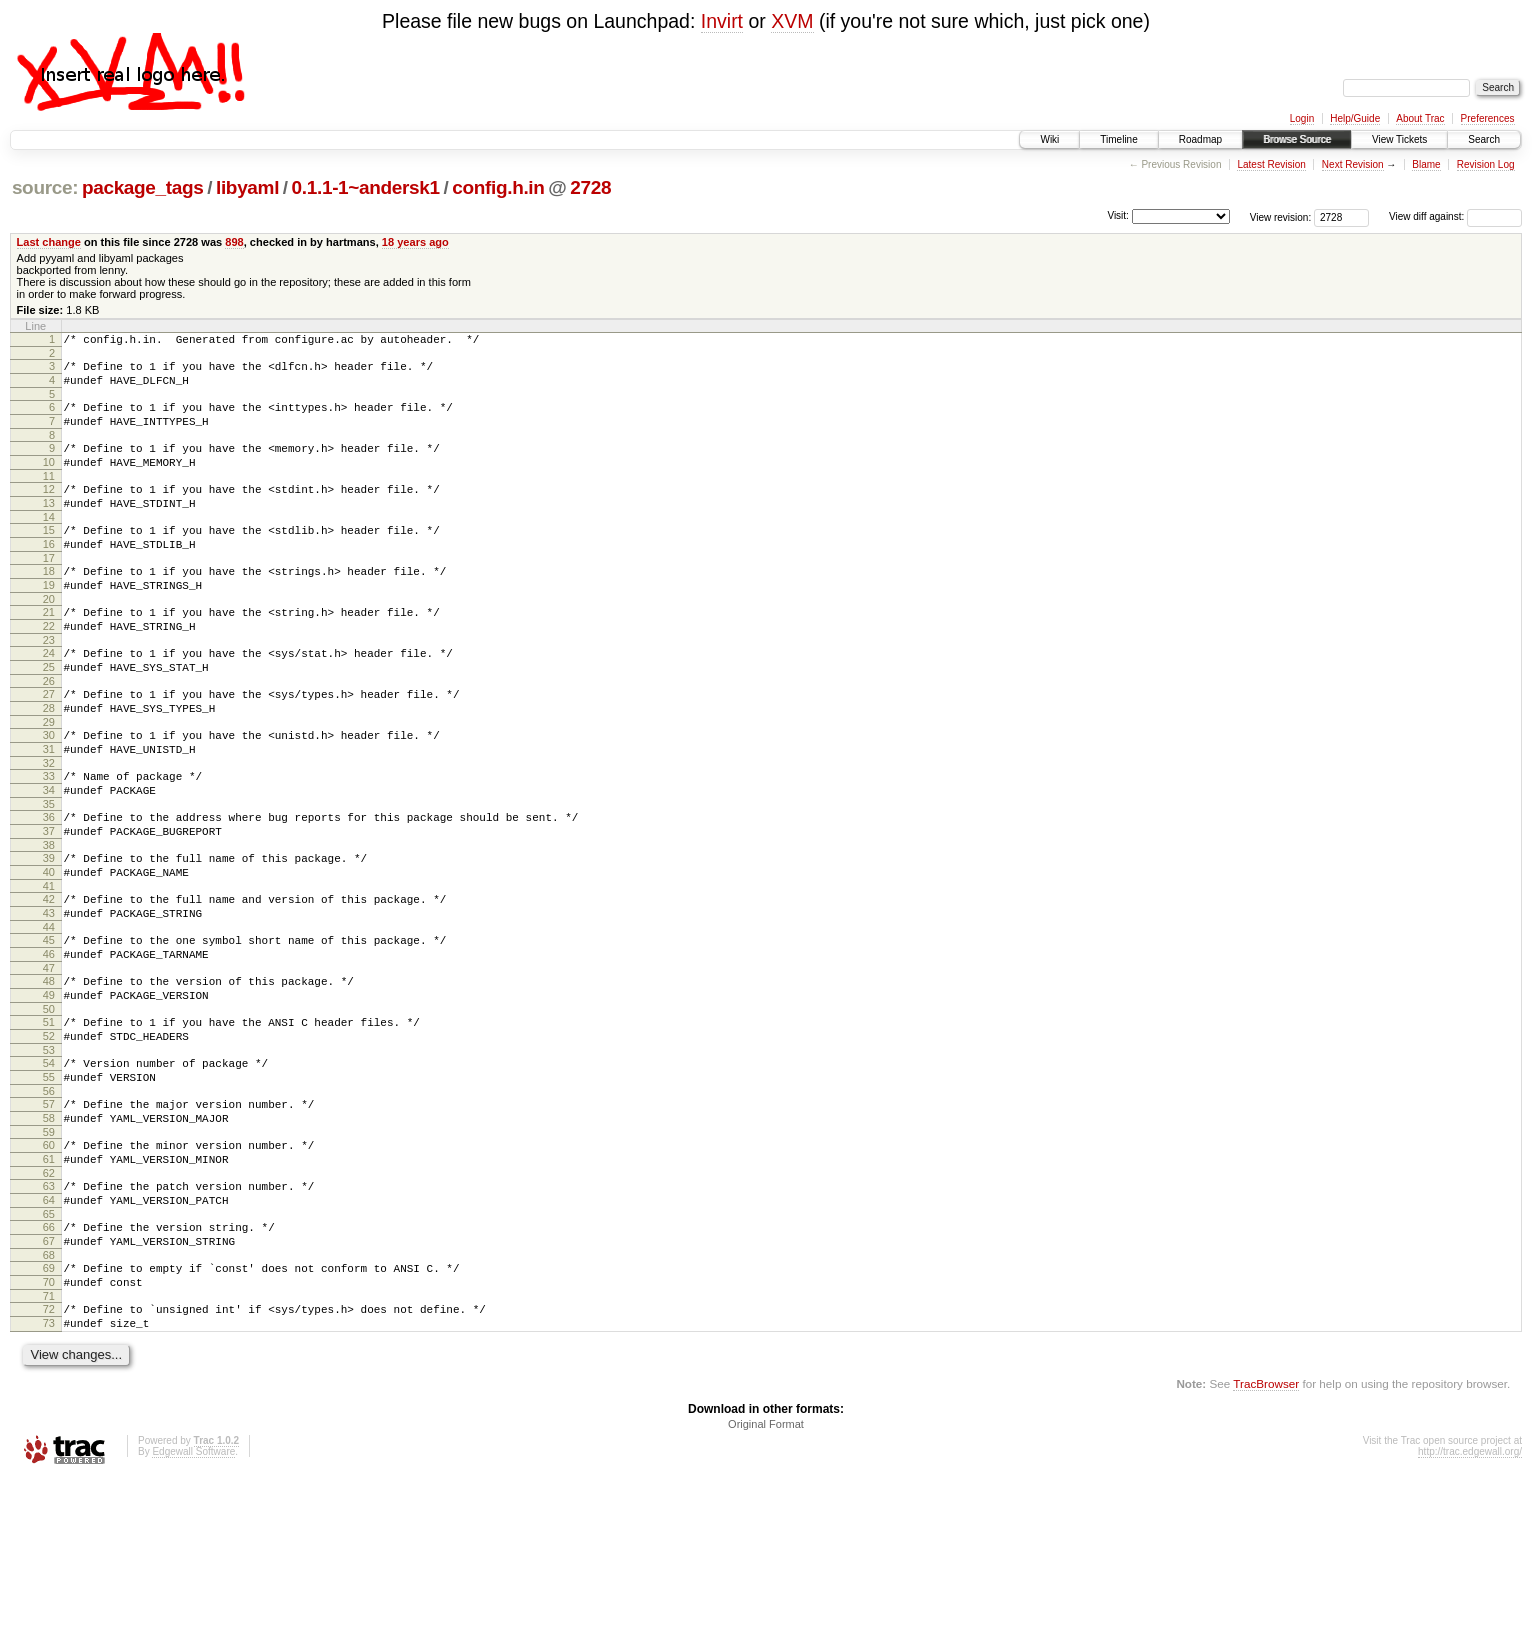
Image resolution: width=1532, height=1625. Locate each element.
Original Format (766, 1571)
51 (49, 1121)
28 (49, 762)
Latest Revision (1271, 164)
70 (49, 1420)
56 (49, 1202)
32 (49, 826)
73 (49, 1467)
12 (49, 510)
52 (49, 1138)
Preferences (1488, 118)
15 (49, 557)
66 (49, 1356)
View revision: (1281, 216)
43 (49, 997)
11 (49, 497)
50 (49, 1108)
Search (1484, 139)
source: (45, 187)
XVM (792, 21)
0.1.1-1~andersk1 (366, 187)
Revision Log (1486, 164)
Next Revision (1353, 164)
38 (49, 920)
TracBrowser (1266, 1530)
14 (49, 544)
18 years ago (415, 242)
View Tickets (1399, 139)
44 (49, 1014)
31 (49, 809)
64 (49, 1326)
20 (49, 638)
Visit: (1118, 215)
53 (49, 1155)
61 (49, 1279)
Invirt (722, 21)
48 (49, 1074)
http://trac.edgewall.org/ (1470, 1598)
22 (49, 668)
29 (49, 779)
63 (49, 1309)
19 (49, 621)
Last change (49, 242)
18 (49, 604)
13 (49, 527)
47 (49, 1061)
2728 (590, 187)
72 (49, 1450)
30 (49, 792)
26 (49, 732)
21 (49, 651)
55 (49, 1185)
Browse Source (1297, 139)
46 (49, 1044)
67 (49, 1373)
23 (49, 685)
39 (49, 933)
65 (49, 1343)
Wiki (1049, 139)
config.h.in (498, 187)
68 (49, 1390)
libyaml (247, 187)
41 (49, 967)
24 (49, 698)
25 (49, 715)
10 (49, 480)
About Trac (1420, 118)
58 (49, 1232)
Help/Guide (1355, 118)
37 (49, 903)
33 (49, 839)
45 (49, 1027)
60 (49, 1262)
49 (49, 1091)
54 (49, 1168)
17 (49, 591)
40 (49, 950)
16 (49, 574)
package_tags (143, 187)
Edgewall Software (193, 1598)
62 (49, 1296)
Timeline (1118, 139)
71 (49, 1437)
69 (49, 1403)
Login (1302, 118)
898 (234, 242)
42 (49, 980)
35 (49, 873)
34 (49, 856)
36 (49, 886)
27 (49, 745)
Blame (1426, 164)
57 (49, 1215)
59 (49, 1249)
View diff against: (1455, 216)
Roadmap (1200, 139)
